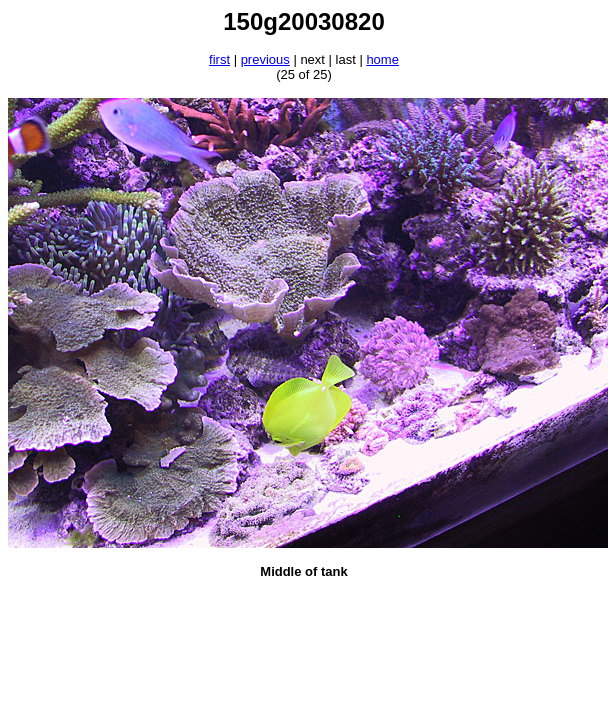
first (219, 59)
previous (265, 59)
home (382, 59)
